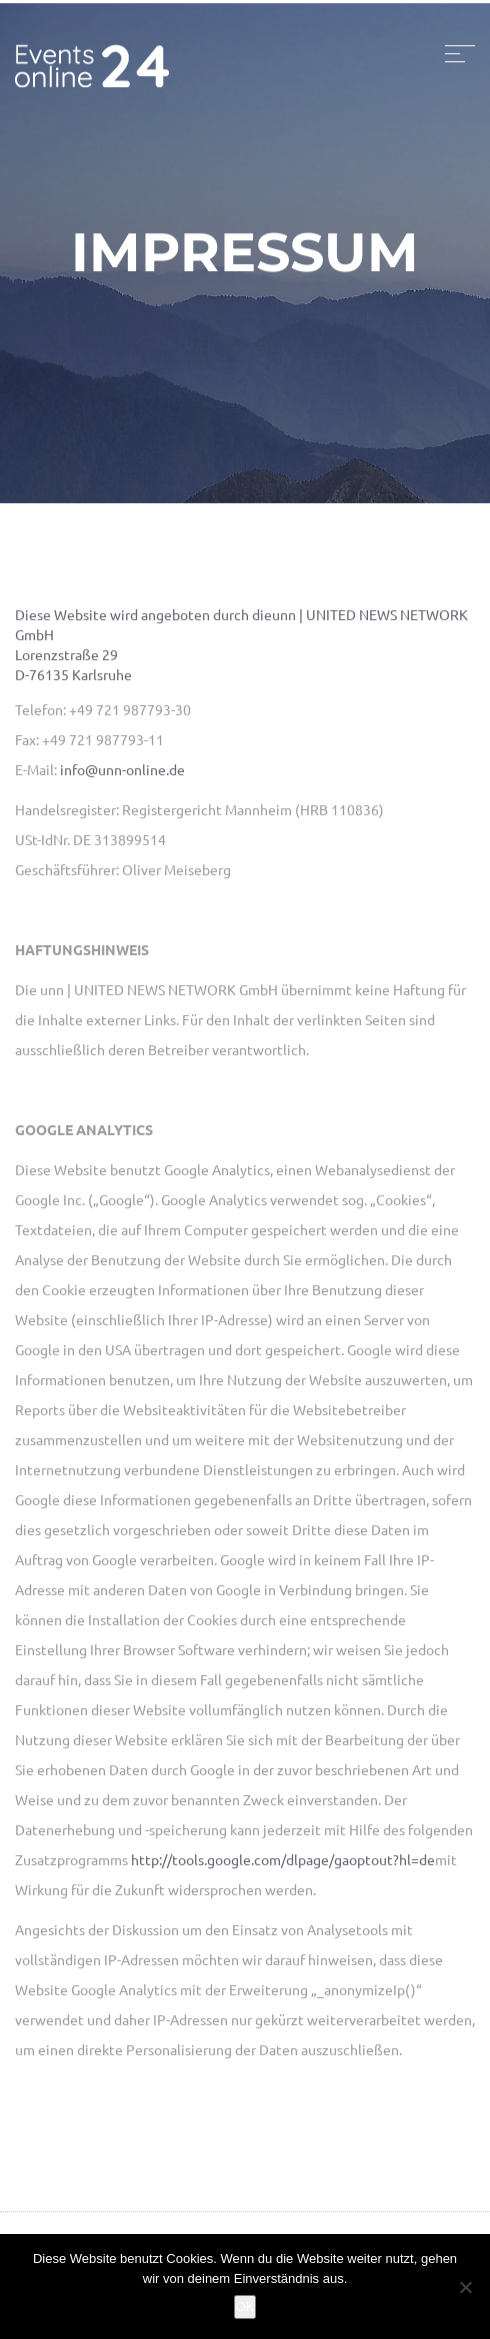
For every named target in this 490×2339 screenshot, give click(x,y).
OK (245, 2306)
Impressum (245, 255)
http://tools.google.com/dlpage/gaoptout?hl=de (283, 1862)
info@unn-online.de (122, 772)
